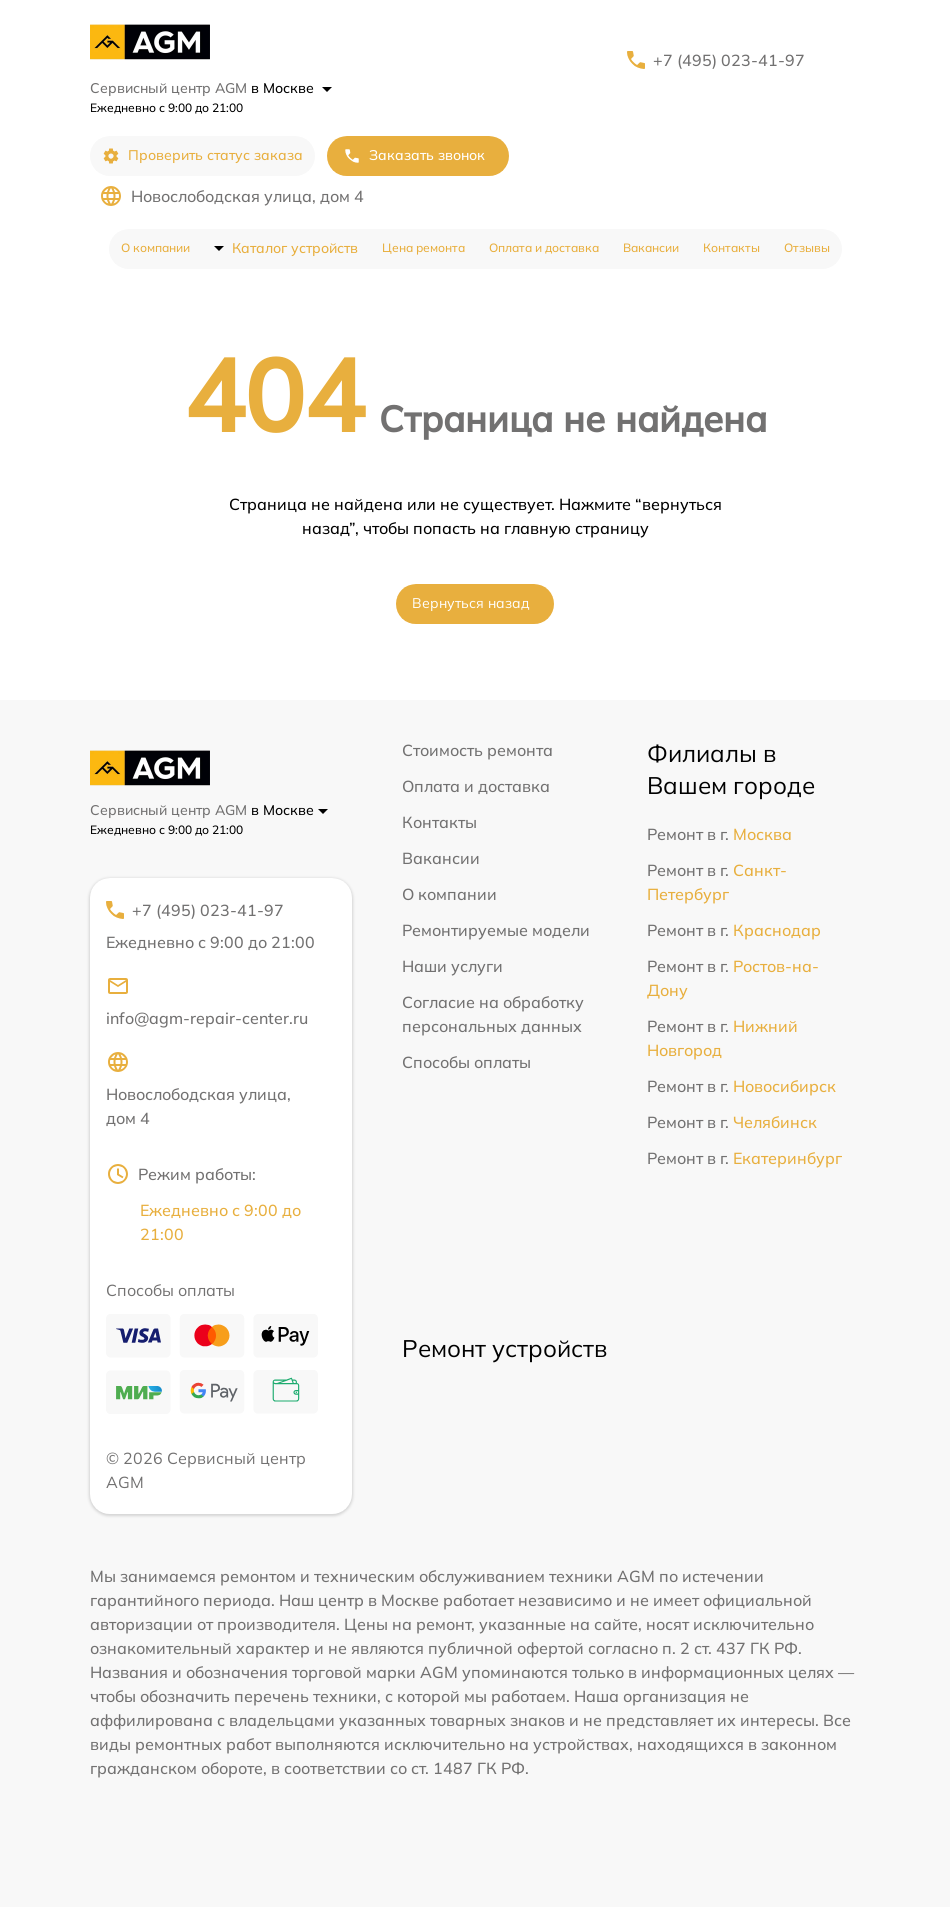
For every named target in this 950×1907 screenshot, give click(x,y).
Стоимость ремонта (477, 750)
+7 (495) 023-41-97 (729, 60)
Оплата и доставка (544, 247)
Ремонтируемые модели (496, 930)
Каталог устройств (295, 248)
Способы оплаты (466, 1062)
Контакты (731, 247)
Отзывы (807, 247)
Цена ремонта (423, 247)
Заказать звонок (414, 155)
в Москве (291, 88)
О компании (155, 247)
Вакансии (651, 247)
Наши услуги (452, 966)
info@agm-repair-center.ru (207, 1001)
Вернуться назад (471, 603)
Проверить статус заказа (202, 155)
